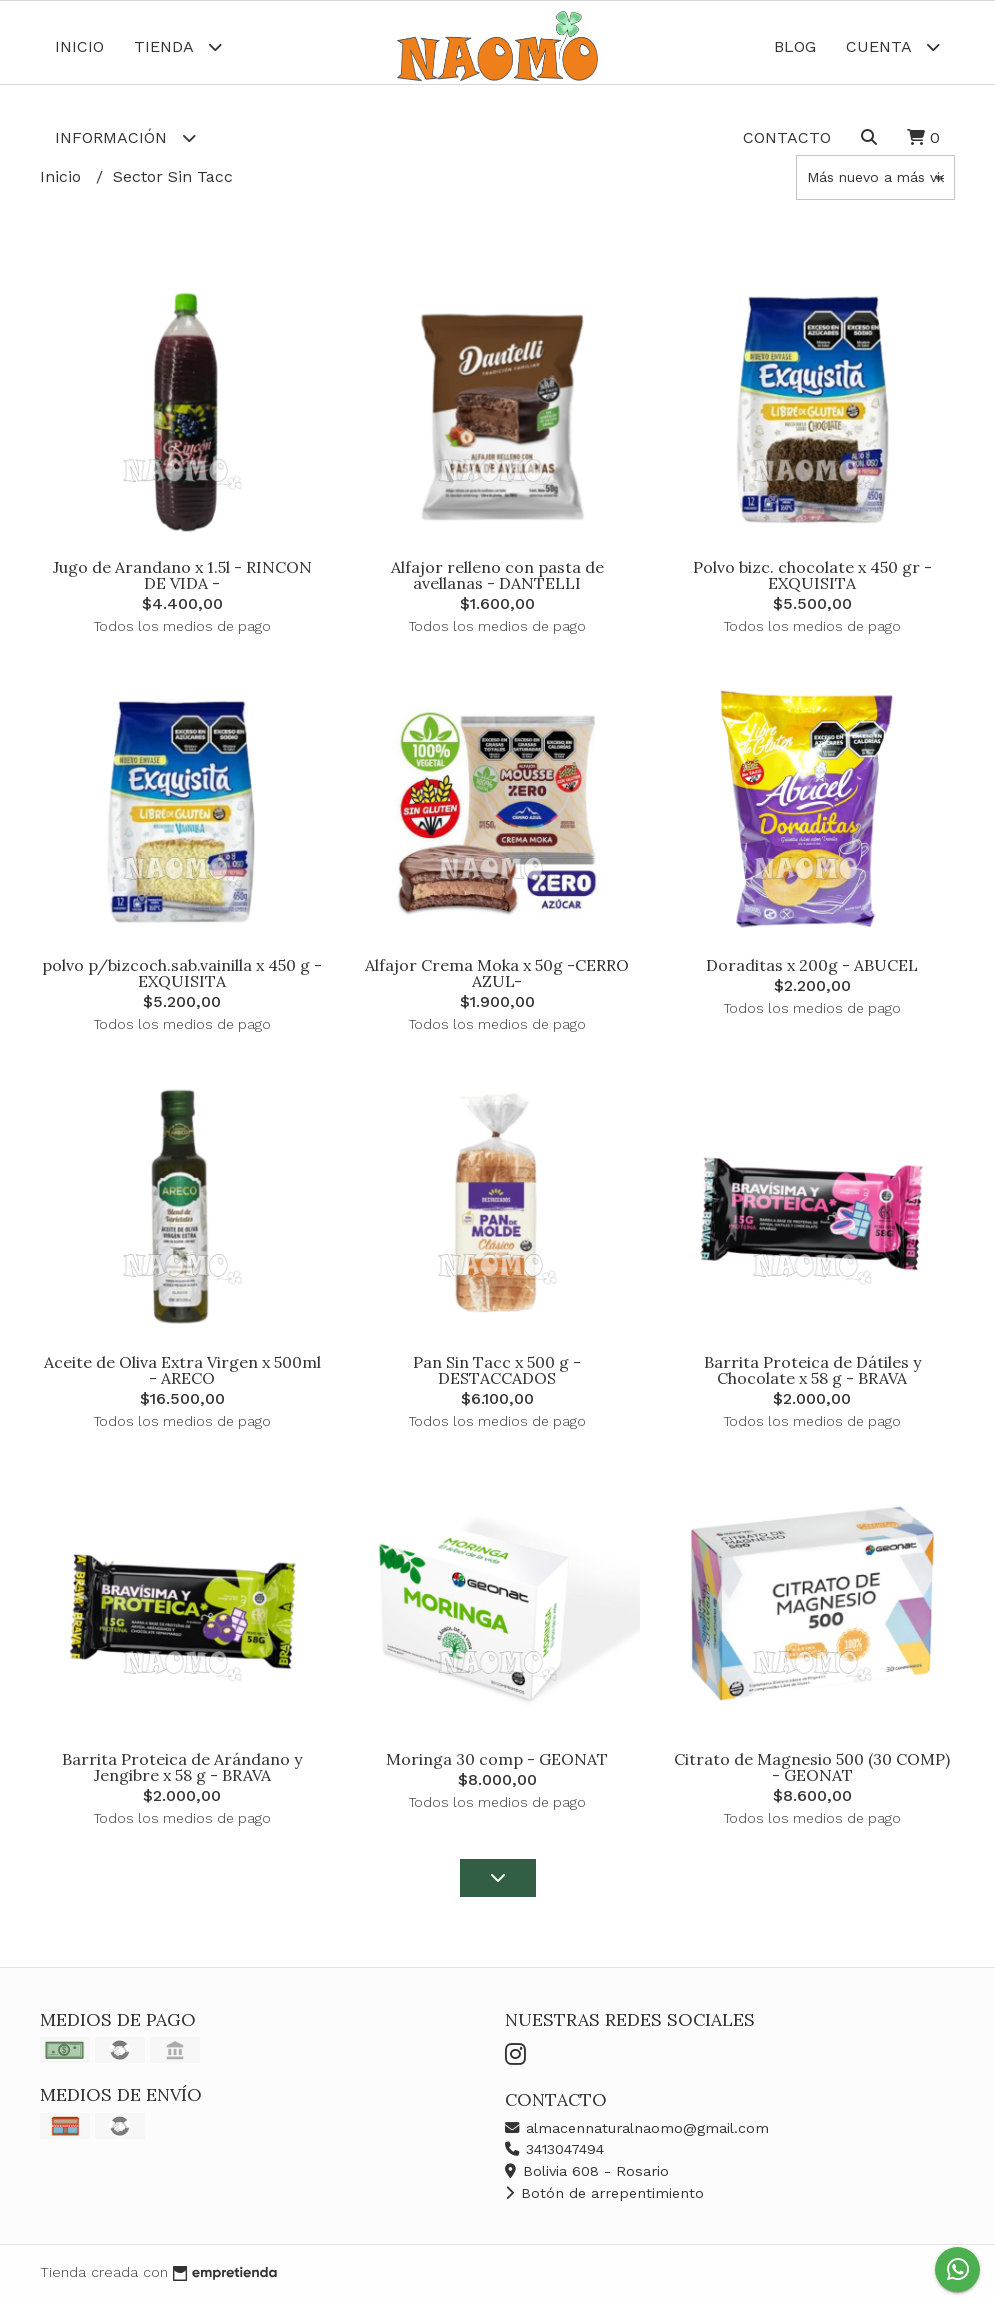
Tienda (178, 46)
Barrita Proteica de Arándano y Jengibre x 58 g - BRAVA (182, 1775)
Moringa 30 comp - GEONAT (497, 1767)
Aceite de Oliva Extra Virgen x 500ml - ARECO (182, 1377)
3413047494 (554, 2157)
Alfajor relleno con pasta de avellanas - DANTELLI (497, 583)
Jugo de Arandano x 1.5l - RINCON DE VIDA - (182, 583)
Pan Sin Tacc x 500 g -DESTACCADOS (497, 1377)
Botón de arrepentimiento (604, 2200)
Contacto (787, 137)
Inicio (79, 46)
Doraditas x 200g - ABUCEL (812, 972)
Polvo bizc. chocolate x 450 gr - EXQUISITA (812, 583)
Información (125, 137)
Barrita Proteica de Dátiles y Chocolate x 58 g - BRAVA (812, 1377)
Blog (795, 46)
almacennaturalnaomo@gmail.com (637, 2135)
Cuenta (893, 46)
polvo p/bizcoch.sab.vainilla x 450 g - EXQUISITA (182, 980)
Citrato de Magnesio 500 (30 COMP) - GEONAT (812, 1775)
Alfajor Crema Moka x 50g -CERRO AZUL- (497, 980)
